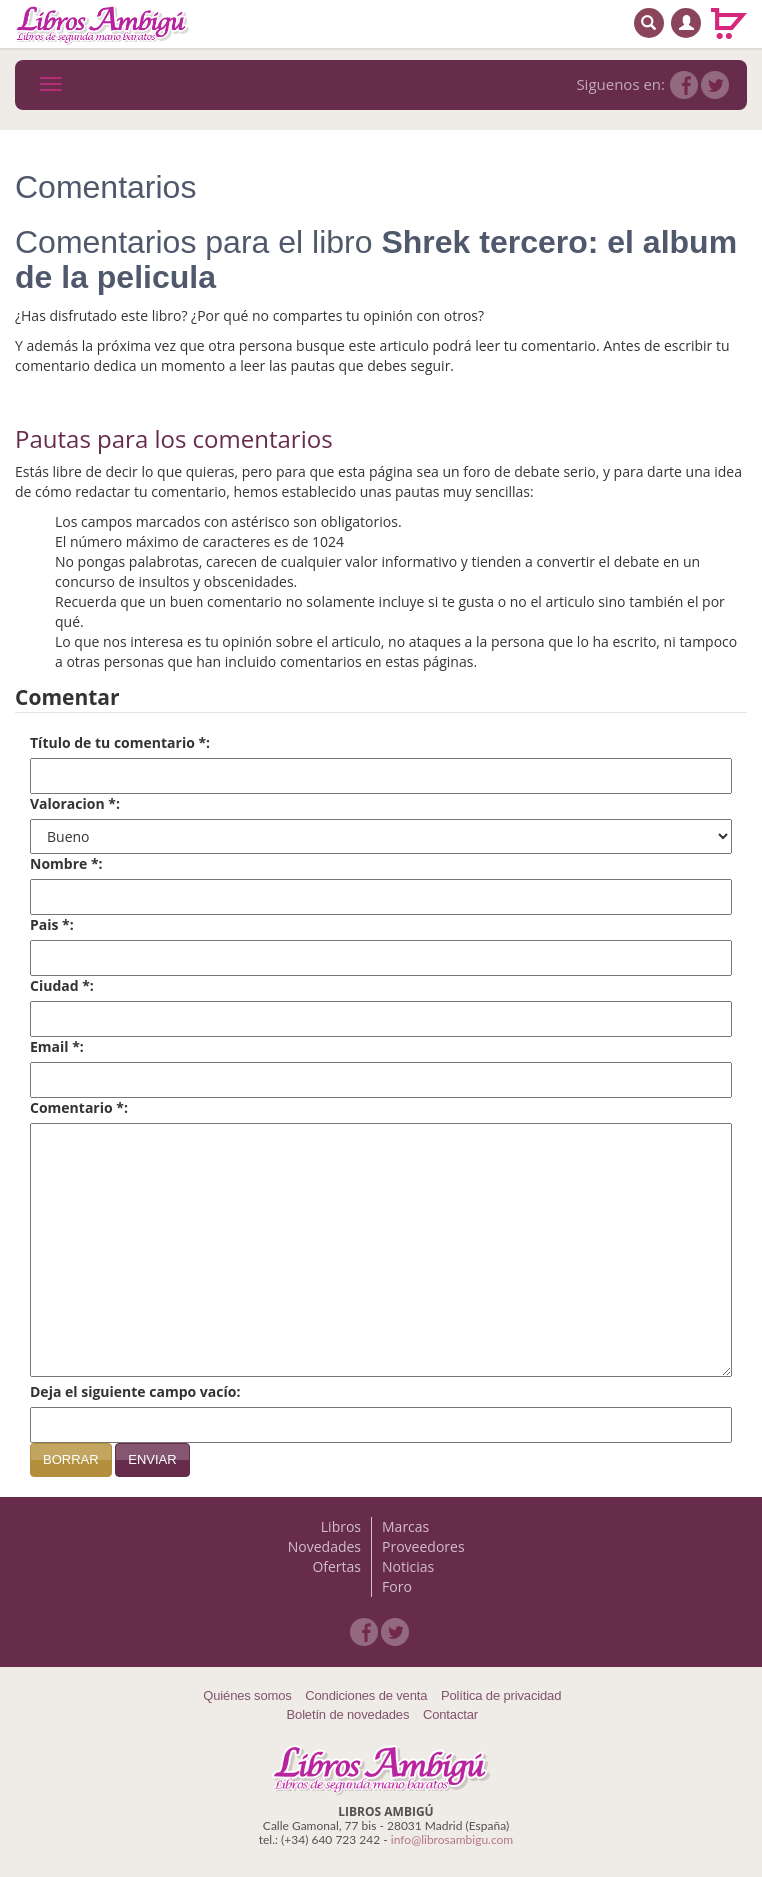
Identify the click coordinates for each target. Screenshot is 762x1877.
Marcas (405, 1526)
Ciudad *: (62, 985)
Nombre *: (66, 863)
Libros (341, 1526)
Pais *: (52, 924)
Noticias (408, 1566)
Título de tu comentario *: (120, 742)
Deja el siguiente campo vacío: (135, 1391)
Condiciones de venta (366, 1695)
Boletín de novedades (348, 1714)
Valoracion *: (75, 803)
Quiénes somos (247, 1695)
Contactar (450, 1714)
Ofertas (336, 1566)
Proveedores (423, 1546)
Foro (397, 1586)
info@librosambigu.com (452, 1839)
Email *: (57, 1046)
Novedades (324, 1546)
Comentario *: (79, 1107)
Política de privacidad (501, 1695)
